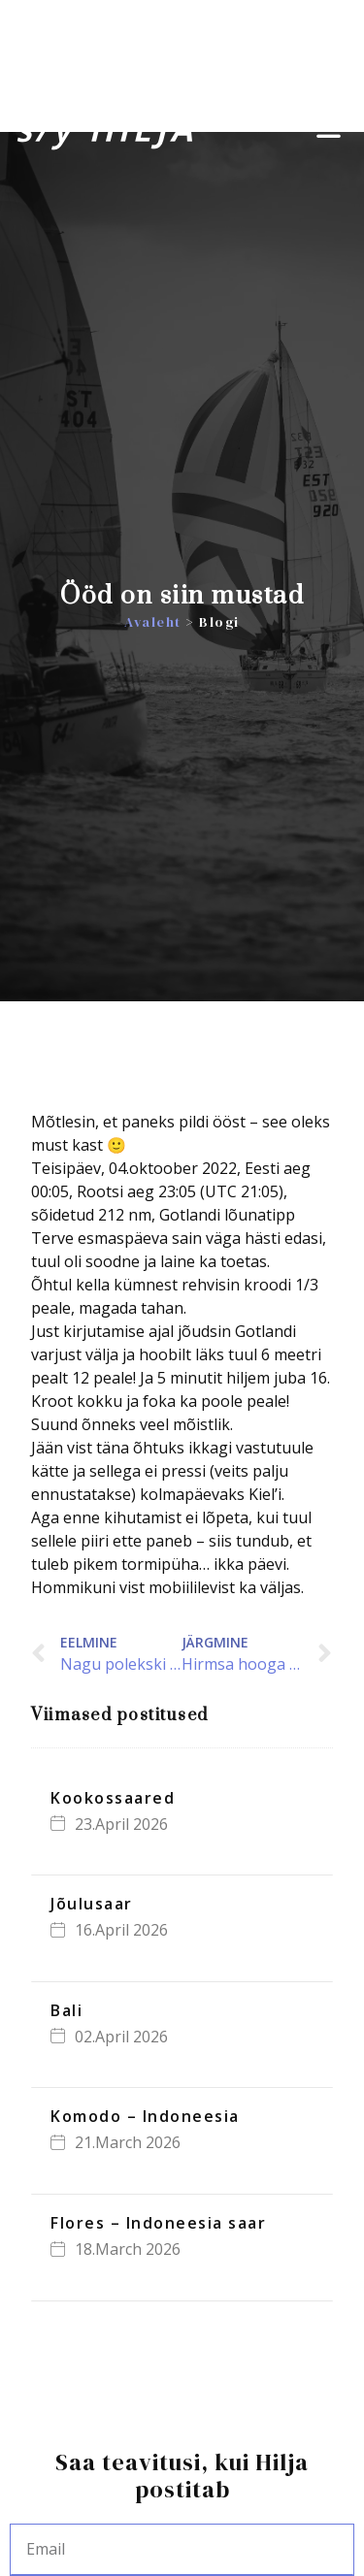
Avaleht (153, 622)
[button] (329, 129)
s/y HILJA (106, 128)
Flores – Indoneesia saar (158, 2223)
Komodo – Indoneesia (145, 2116)
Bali (66, 2010)
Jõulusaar (91, 1903)
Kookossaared (112, 1798)
